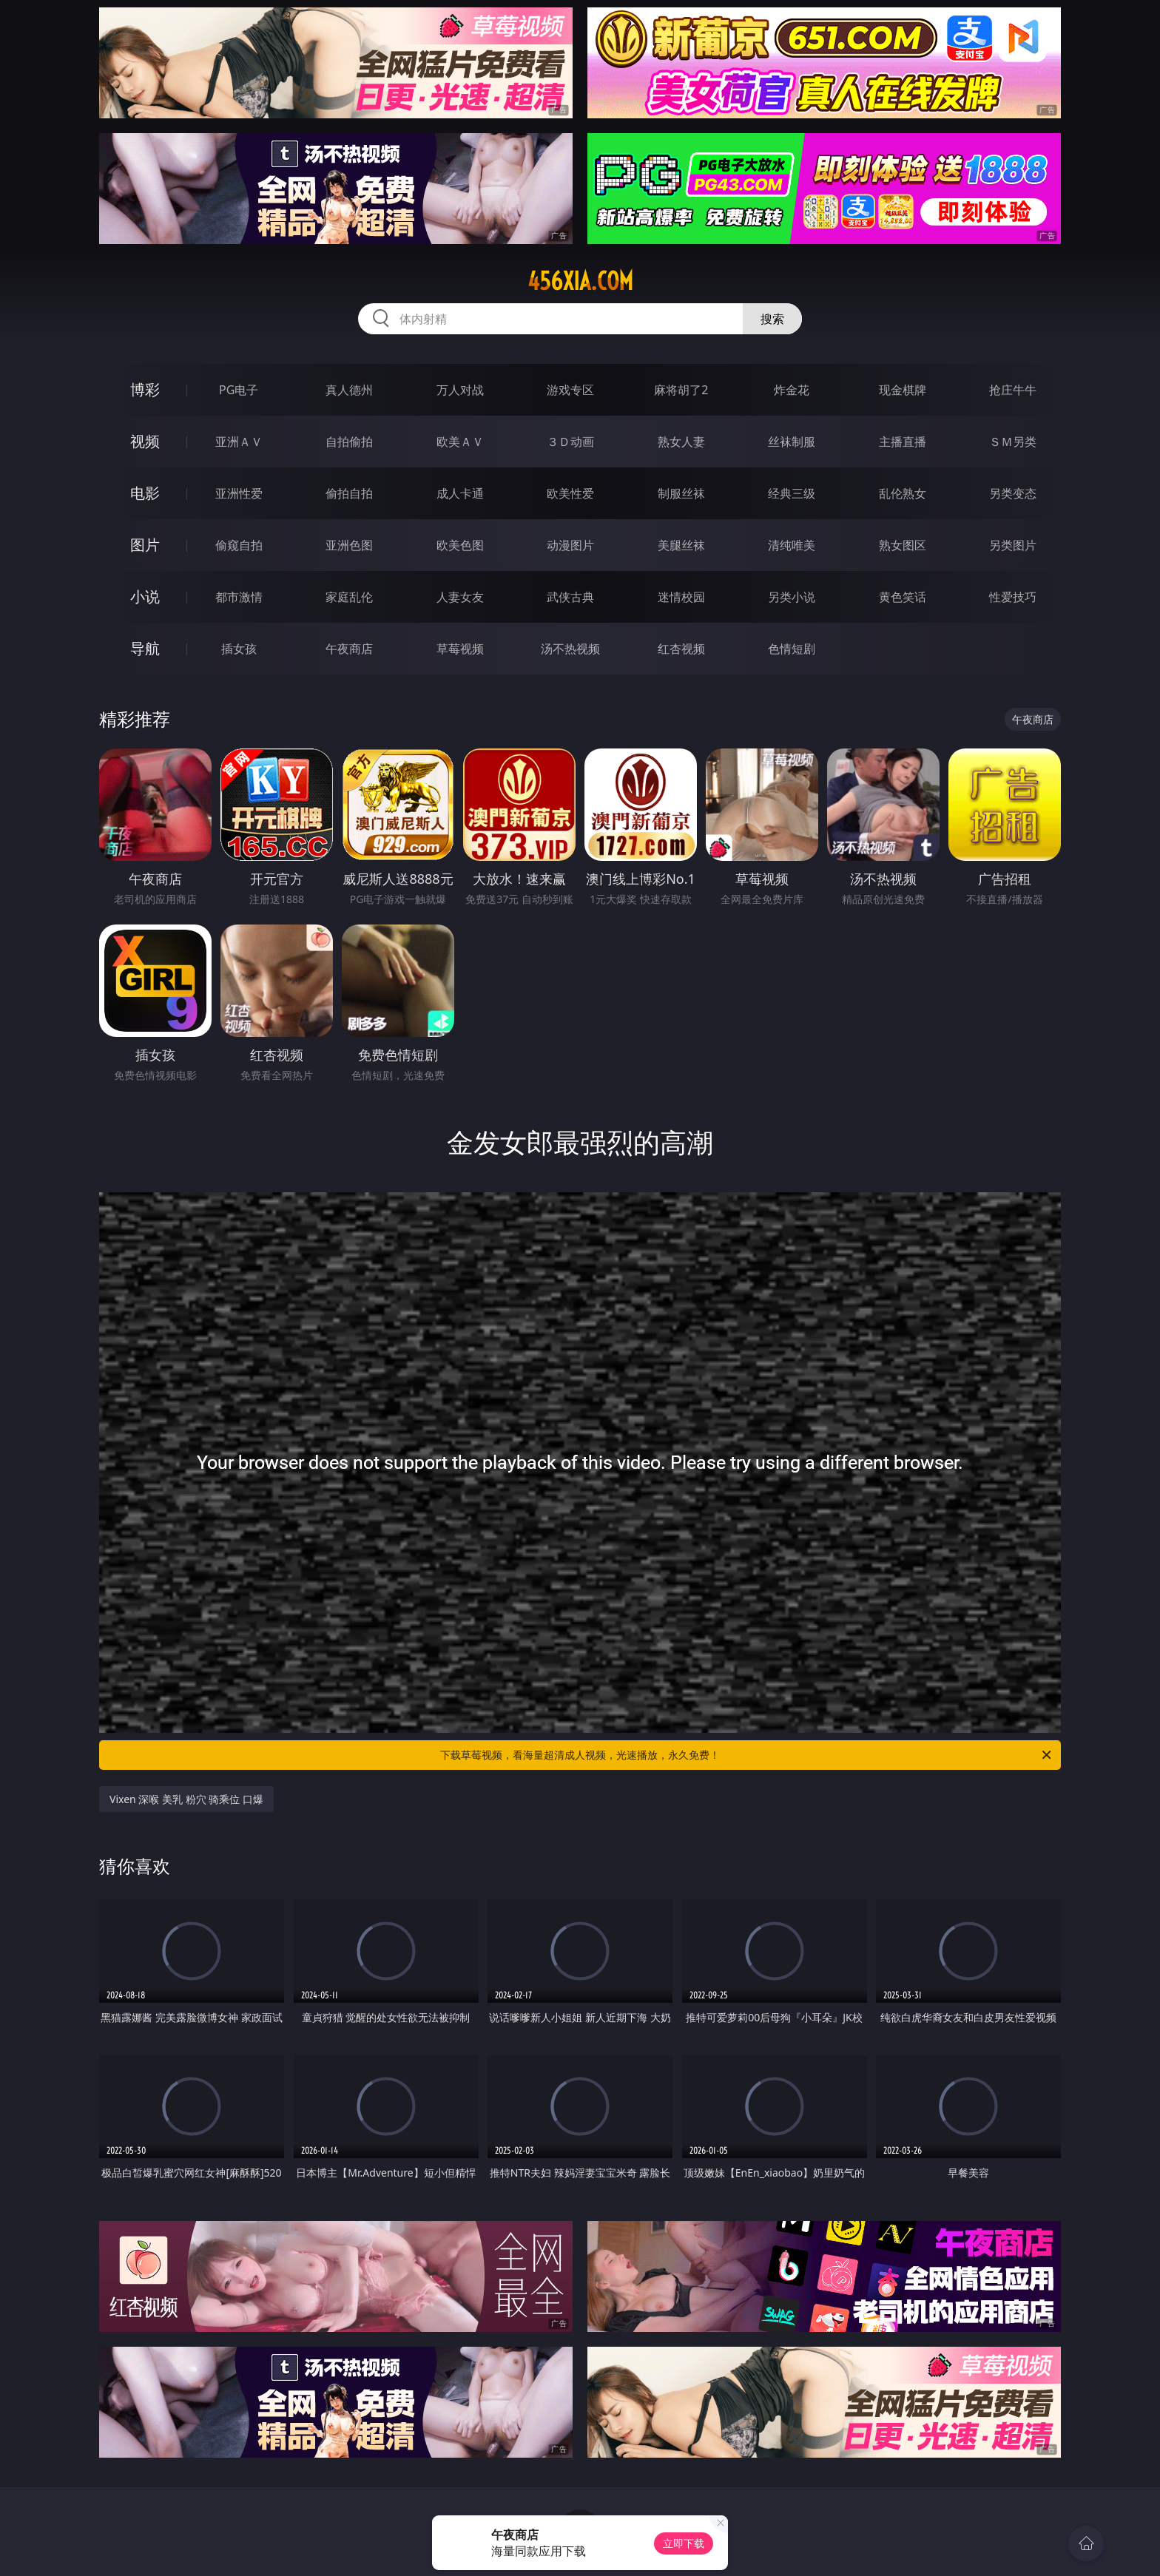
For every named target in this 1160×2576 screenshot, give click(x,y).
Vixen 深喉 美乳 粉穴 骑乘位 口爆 (186, 1799)
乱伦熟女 (902, 493)
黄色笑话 (902, 597)
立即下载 (683, 2543)
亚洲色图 (349, 545)
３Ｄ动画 (570, 441)
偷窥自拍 (239, 545)
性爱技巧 (1012, 597)
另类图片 (1012, 545)
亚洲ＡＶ (239, 441)
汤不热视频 (570, 648)
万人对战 (460, 390)
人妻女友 (460, 597)
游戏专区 (570, 390)
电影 (145, 493)
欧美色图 (460, 545)
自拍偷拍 (349, 441)
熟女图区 (902, 545)
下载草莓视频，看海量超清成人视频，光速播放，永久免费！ (746, 1755)
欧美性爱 (570, 493)
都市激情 (239, 597)
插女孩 (239, 648)
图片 (145, 545)
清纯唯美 (791, 545)
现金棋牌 (902, 390)
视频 (145, 441)
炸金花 (791, 390)
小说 (145, 596)
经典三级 (791, 493)
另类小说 (791, 597)
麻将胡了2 (681, 390)
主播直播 (902, 441)
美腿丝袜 (681, 545)
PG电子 (238, 390)
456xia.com (580, 281)
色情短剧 (791, 648)
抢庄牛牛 (1012, 390)
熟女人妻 (681, 441)
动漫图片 (570, 545)
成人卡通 (460, 493)
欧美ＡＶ (460, 441)
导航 (145, 648)
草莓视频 (460, 648)
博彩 (145, 389)
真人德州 (349, 390)
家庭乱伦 (349, 597)
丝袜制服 (791, 441)
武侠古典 (570, 597)
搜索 (772, 319)
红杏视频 (681, 648)
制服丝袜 (681, 493)
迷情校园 (681, 597)
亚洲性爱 (239, 493)
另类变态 (1012, 493)
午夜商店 (349, 648)
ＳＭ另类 (1012, 441)
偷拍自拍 (349, 493)
